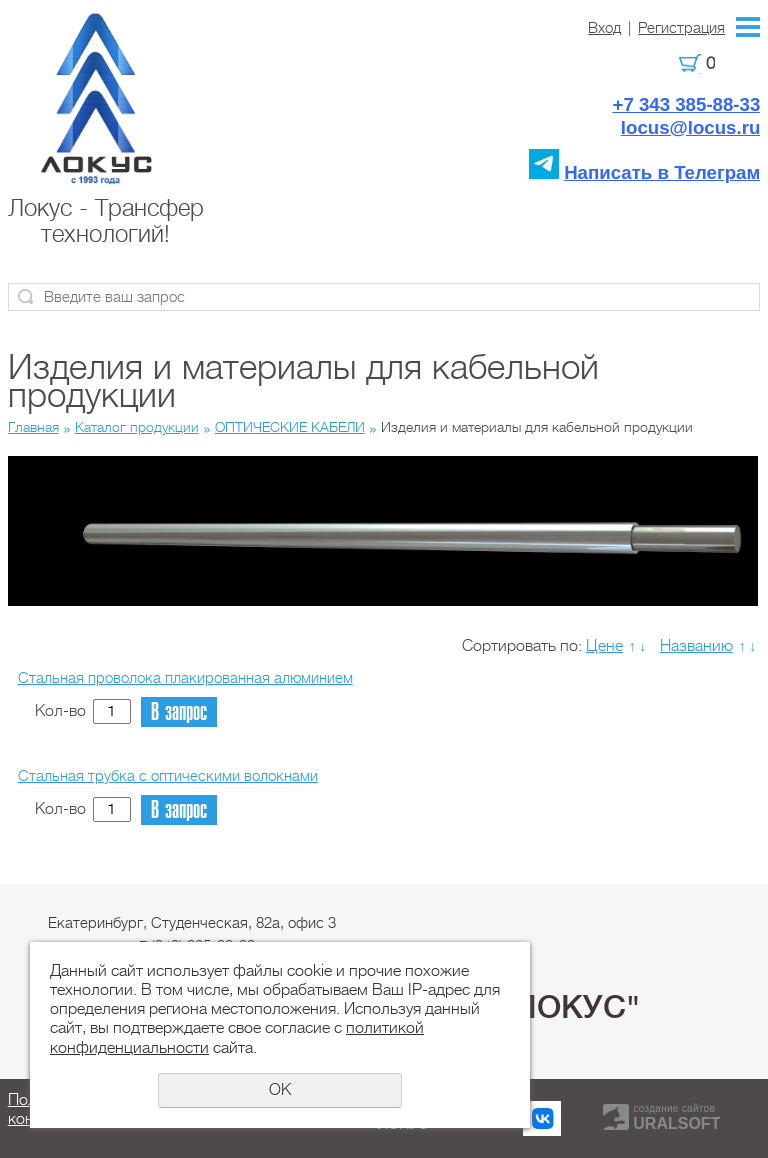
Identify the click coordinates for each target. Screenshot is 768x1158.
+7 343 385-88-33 (686, 104)
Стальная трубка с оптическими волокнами (168, 776)
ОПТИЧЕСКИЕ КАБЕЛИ (290, 427)
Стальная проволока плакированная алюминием (185, 678)
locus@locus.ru (691, 127)
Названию (696, 646)
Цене (604, 646)
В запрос (179, 712)
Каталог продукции (137, 427)
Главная (33, 427)
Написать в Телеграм (662, 172)
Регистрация (681, 28)
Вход (604, 28)
